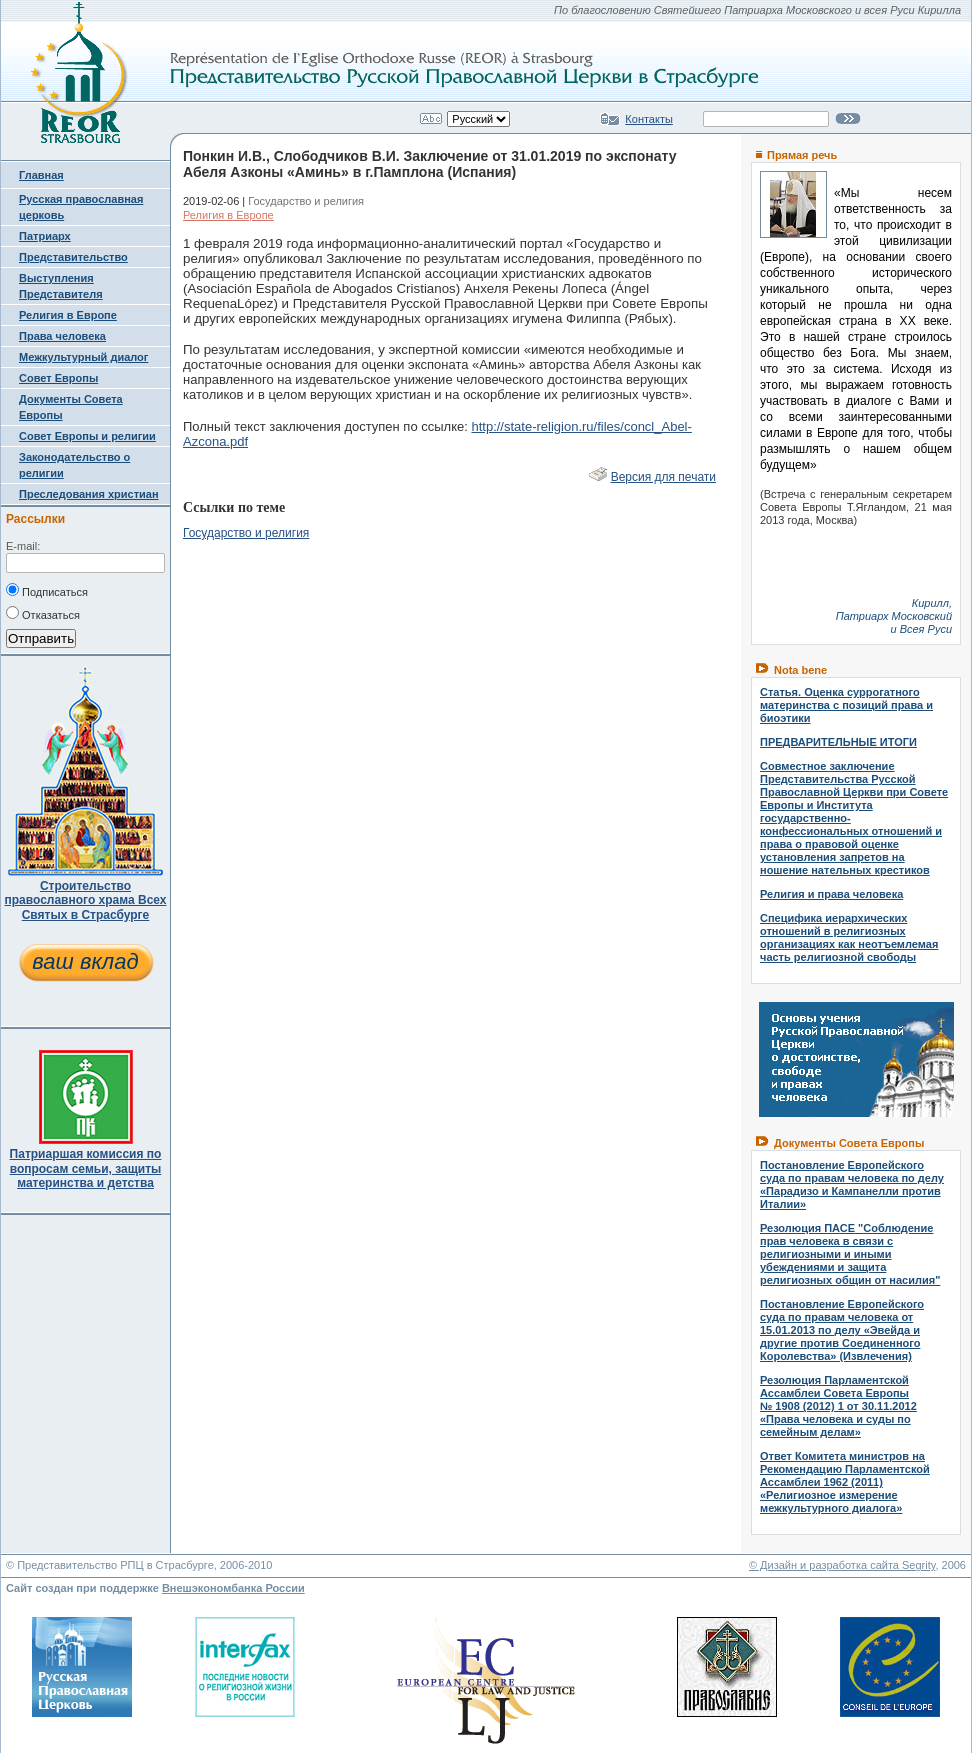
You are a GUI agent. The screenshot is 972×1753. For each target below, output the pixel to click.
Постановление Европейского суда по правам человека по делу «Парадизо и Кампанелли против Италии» (852, 1184)
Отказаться (43, 613)
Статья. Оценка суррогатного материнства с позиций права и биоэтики (846, 705)
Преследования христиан (89, 494)
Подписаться (47, 590)
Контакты (649, 119)
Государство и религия (246, 533)
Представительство (73, 257)
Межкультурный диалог (83, 357)
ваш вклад (85, 961)
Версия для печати (663, 477)
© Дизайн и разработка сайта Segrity (842, 1565)
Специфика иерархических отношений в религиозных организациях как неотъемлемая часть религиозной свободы (849, 937)
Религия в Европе (68, 315)
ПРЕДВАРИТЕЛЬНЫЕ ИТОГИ (838, 742)
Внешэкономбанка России (233, 1588)
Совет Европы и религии (87, 436)
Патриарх (45, 236)
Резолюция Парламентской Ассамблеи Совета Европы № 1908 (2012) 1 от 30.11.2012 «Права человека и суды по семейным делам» (838, 1406)
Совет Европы (58, 378)
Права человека (62, 336)
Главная (41, 175)
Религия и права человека (831, 894)
